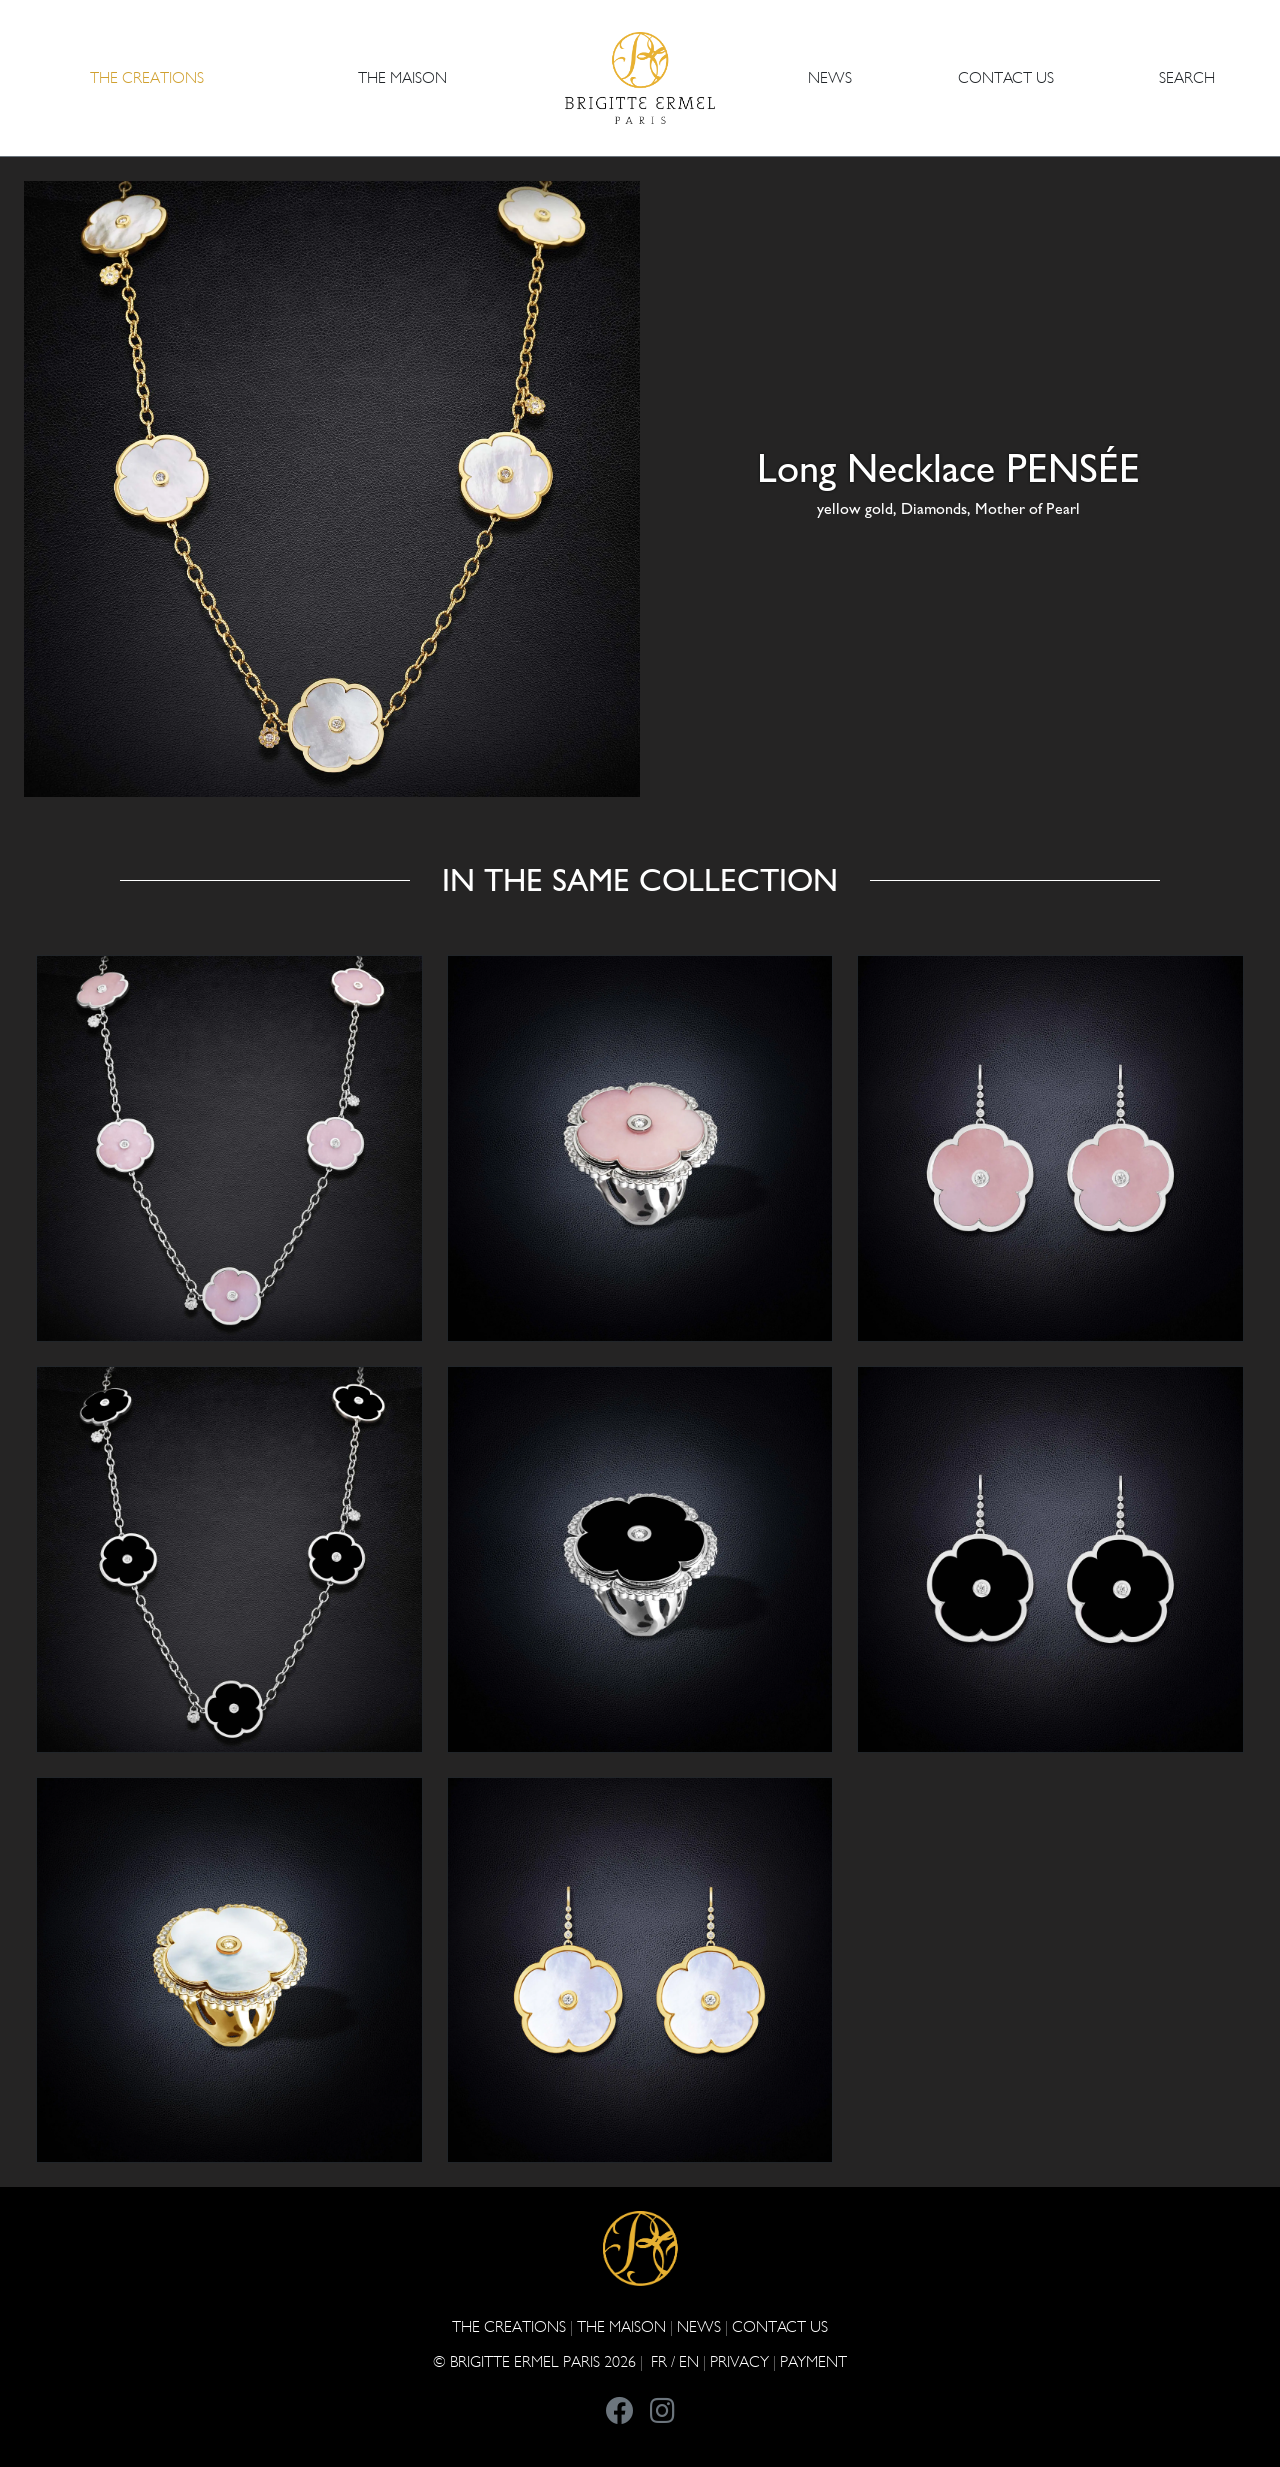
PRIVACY (739, 2361)
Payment (813, 2361)
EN (689, 2361)
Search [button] (1187, 77)
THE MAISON (621, 2326)
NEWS (830, 77)
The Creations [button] (147, 77)
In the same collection (640, 880)
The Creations (509, 2326)
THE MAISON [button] (402, 77)
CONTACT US (1006, 77)
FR (659, 2361)
